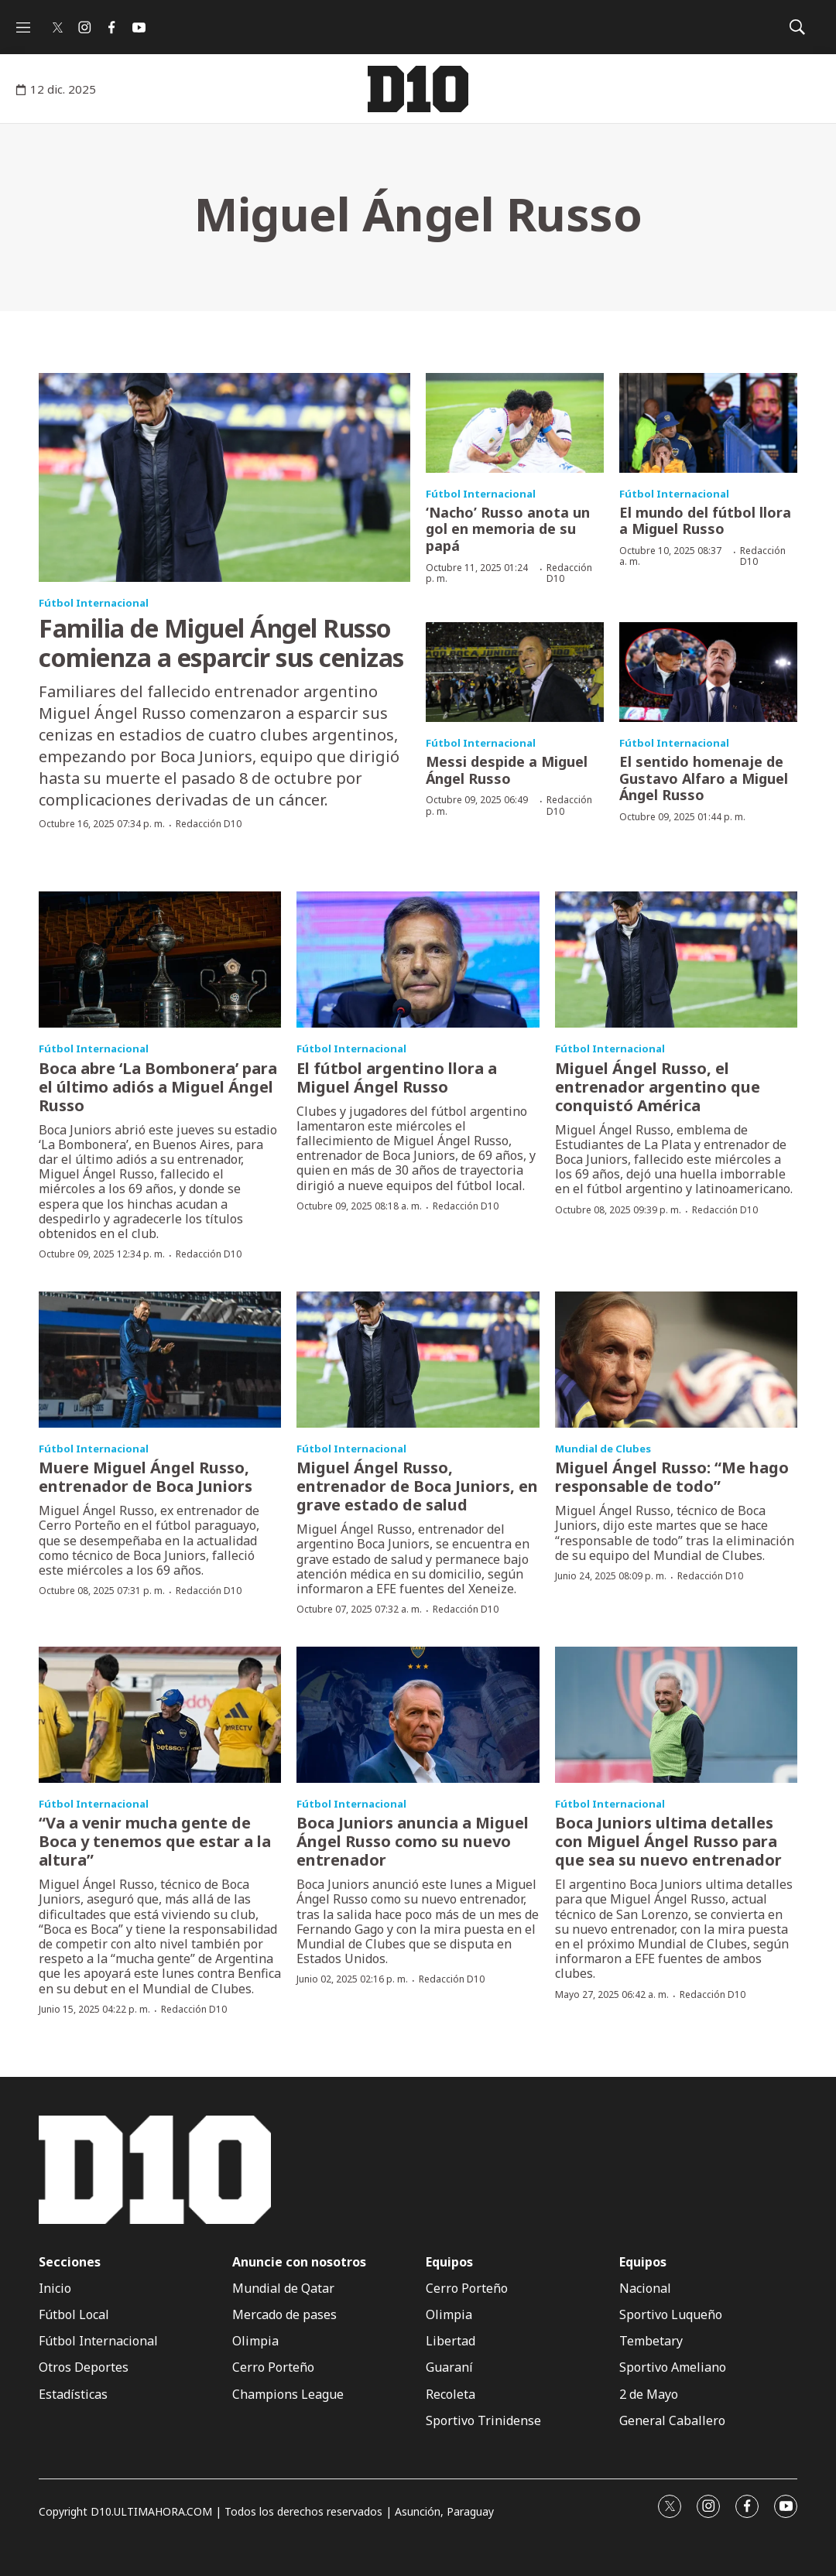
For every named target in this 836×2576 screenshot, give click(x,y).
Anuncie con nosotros (299, 2262)
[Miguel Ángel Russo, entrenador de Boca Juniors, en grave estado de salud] (417, 1359)
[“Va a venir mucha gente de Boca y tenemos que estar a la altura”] (160, 1715)
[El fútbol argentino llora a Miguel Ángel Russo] (417, 959)
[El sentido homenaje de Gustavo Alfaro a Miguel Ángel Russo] (708, 672)
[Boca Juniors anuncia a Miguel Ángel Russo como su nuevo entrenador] (417, 1715)
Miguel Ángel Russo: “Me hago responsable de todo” (672, 1477)
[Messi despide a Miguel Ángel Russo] (515, 672)
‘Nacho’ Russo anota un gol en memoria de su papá (508, 529)
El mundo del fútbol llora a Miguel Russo (705, 521)
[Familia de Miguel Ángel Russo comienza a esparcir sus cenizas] (224, 477)
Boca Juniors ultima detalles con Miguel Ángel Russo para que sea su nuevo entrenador (668, 1841)
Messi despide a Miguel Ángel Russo (507, 770)
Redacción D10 (209, 823)
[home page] (418, 89)
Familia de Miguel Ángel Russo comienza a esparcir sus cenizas (221, 642)
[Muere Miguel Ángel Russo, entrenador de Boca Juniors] (160, 1359)
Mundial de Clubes (603, 1449)
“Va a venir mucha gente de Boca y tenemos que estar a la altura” (155, 1841)
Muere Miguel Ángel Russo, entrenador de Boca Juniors (145, 1477)
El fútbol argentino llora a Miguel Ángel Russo (396, 1077)
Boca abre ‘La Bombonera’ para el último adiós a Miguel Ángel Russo (158, 1087)
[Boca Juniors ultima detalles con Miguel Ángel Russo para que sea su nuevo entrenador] (676, 1715)
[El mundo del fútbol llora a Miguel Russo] (708, 423)
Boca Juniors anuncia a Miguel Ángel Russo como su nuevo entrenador (412, 1841)
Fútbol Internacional (94, 603)
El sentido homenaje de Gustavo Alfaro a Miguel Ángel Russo (703, 778)
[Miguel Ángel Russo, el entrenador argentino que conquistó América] (676, 959)
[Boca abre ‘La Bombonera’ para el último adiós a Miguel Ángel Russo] (160, 959)
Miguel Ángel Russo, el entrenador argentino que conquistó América (657, 1087)
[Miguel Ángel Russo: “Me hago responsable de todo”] (676, 1359)
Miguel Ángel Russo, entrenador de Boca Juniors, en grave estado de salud (417, 1486)
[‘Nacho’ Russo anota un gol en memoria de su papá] (515, 423)
